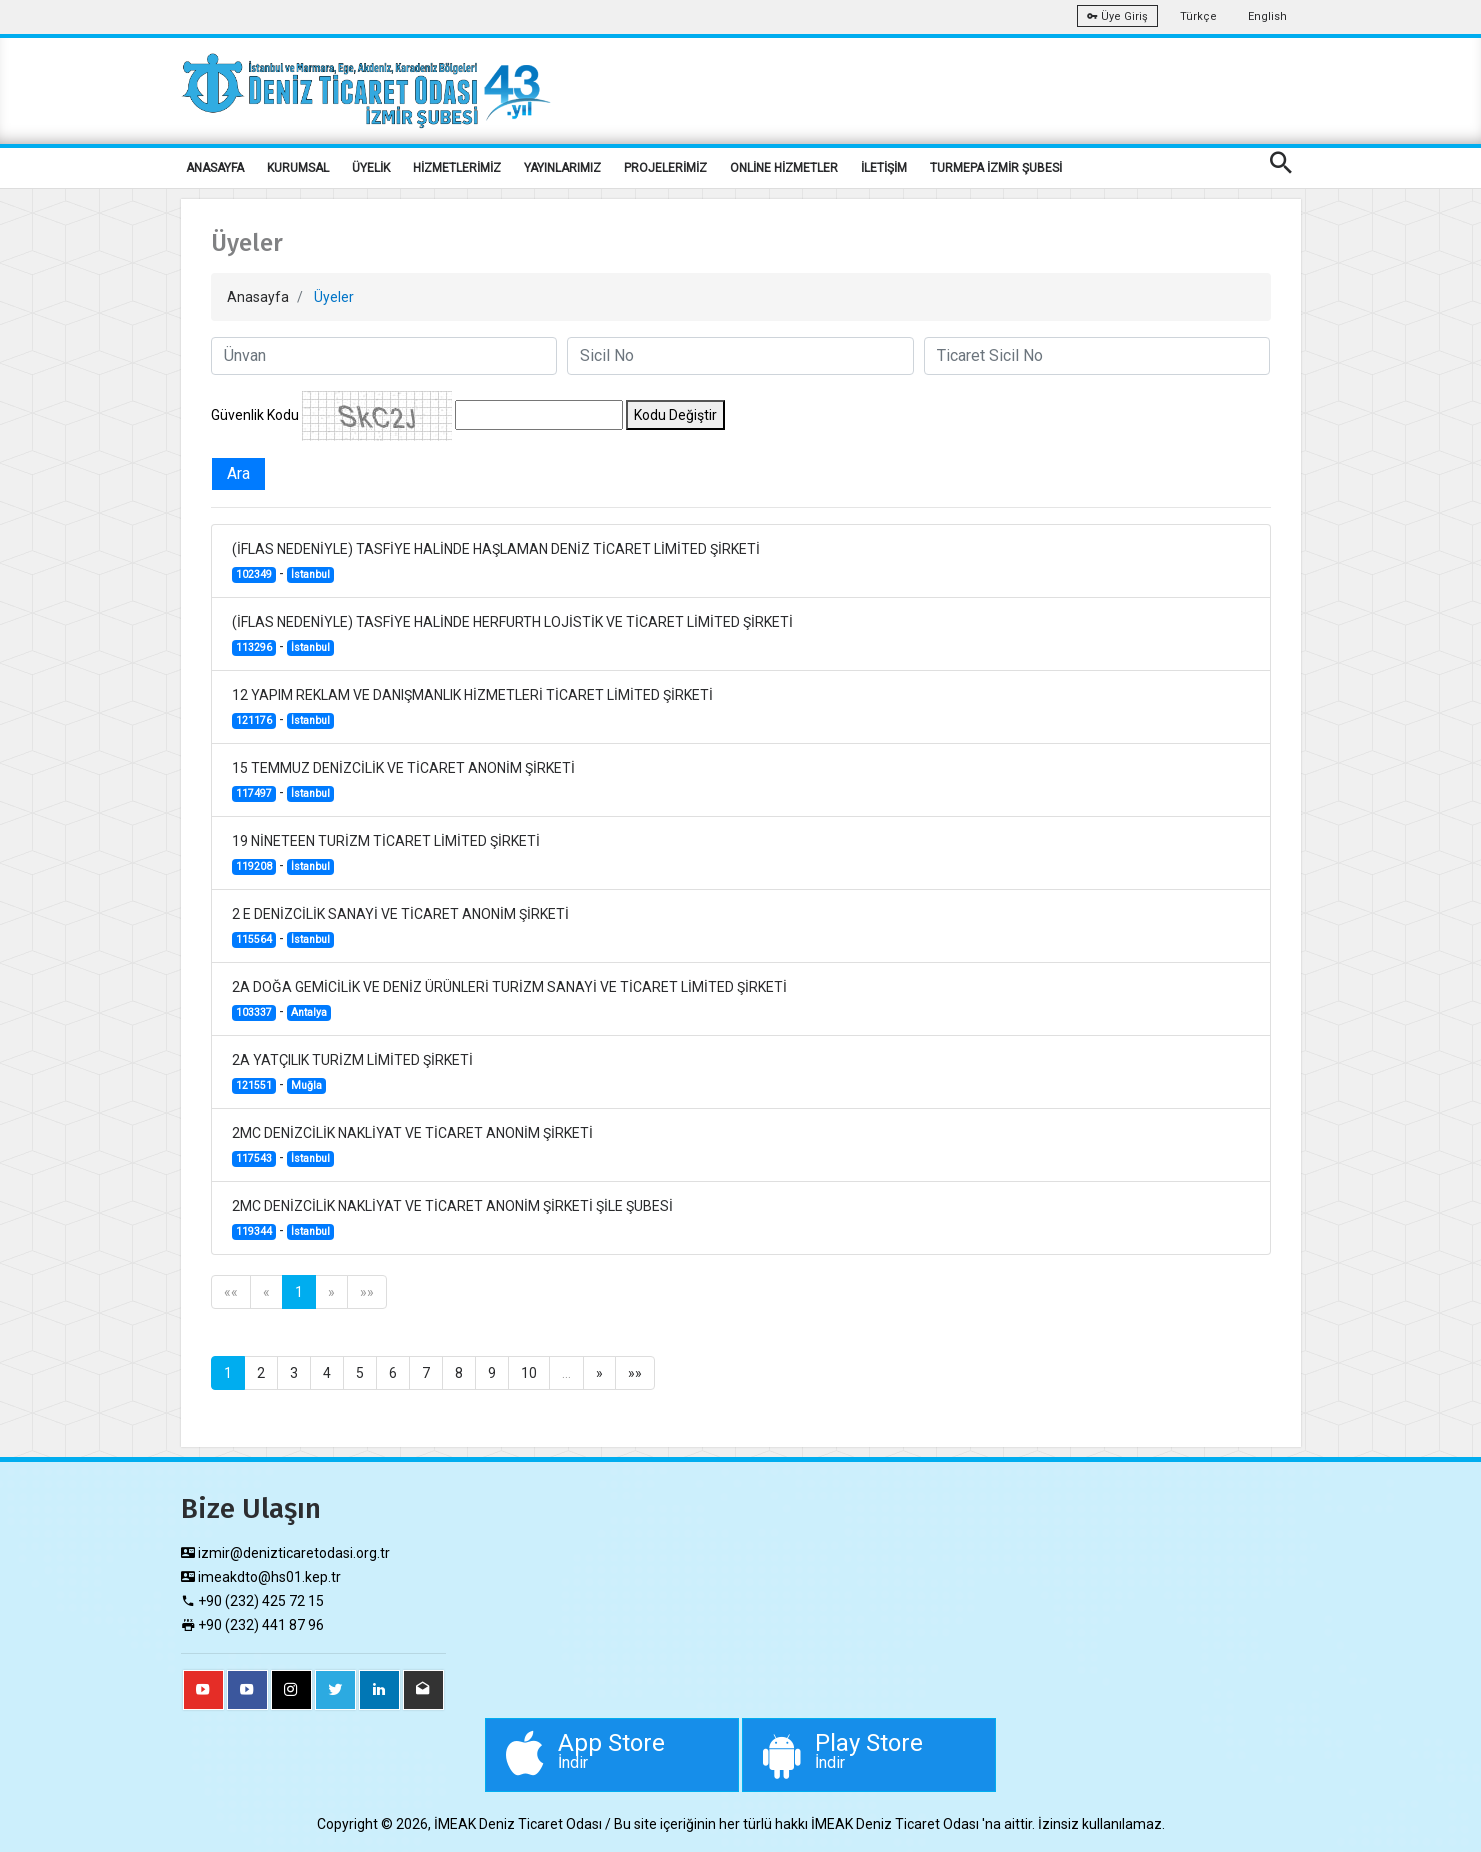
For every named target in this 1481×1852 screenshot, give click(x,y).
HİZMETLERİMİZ (457, 168)
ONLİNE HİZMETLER (784, 168)
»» (367, 1292)
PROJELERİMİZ (665, 168)
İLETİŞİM (884, 168)
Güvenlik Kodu (255, 415)
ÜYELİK (371, 168)
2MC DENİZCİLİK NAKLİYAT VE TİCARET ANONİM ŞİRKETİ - (412, 1146)
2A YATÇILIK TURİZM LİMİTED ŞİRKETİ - (352, 1073)
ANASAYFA (215, 168)
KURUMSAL (298, 168)
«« (231, 1292)
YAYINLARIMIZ (562, 168)
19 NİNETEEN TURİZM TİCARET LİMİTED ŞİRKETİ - (386, 854)
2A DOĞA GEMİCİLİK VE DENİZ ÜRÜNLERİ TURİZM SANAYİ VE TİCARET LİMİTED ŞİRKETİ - (509, 1000)
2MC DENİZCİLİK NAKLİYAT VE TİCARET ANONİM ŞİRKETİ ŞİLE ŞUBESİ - (452, 1219)
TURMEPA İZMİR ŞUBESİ (996, 168)
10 (529, 1373)
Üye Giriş (1117, 16)
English (1267, 16)
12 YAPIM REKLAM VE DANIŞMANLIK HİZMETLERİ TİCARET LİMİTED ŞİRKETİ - (472, 708)
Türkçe (1198, 16)
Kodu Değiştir (675, 415)
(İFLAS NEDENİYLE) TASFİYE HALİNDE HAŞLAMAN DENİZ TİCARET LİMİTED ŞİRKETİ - (496, 562)
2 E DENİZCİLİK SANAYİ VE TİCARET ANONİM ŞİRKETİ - (400, 927)
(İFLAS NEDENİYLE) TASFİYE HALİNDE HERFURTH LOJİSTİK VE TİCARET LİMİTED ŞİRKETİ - (512, 635)
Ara (238, 473)
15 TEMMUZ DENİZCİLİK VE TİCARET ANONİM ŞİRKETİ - (403, 781)
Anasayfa (258, 297)
